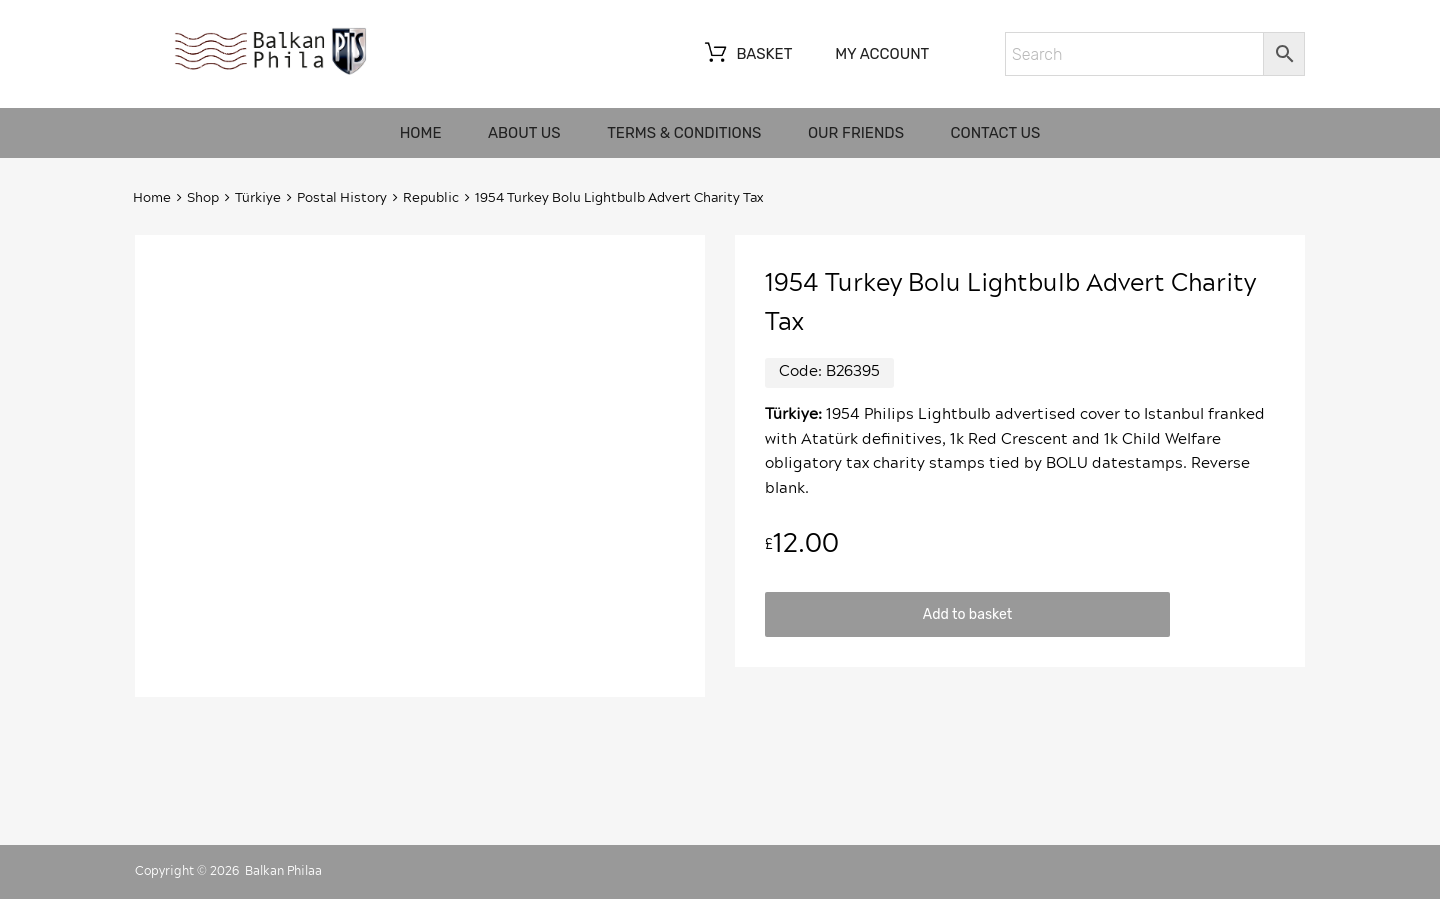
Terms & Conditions (684, 133)
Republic (431, 198)
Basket (746, 55)
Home (421, 133)
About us (524, 133)
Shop (203, 198)
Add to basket (967, 614)
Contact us (996, 133)
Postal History (342, 198)
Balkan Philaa (283, 871)
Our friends (856, 133)
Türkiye (258, 198)
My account (882, 54)
